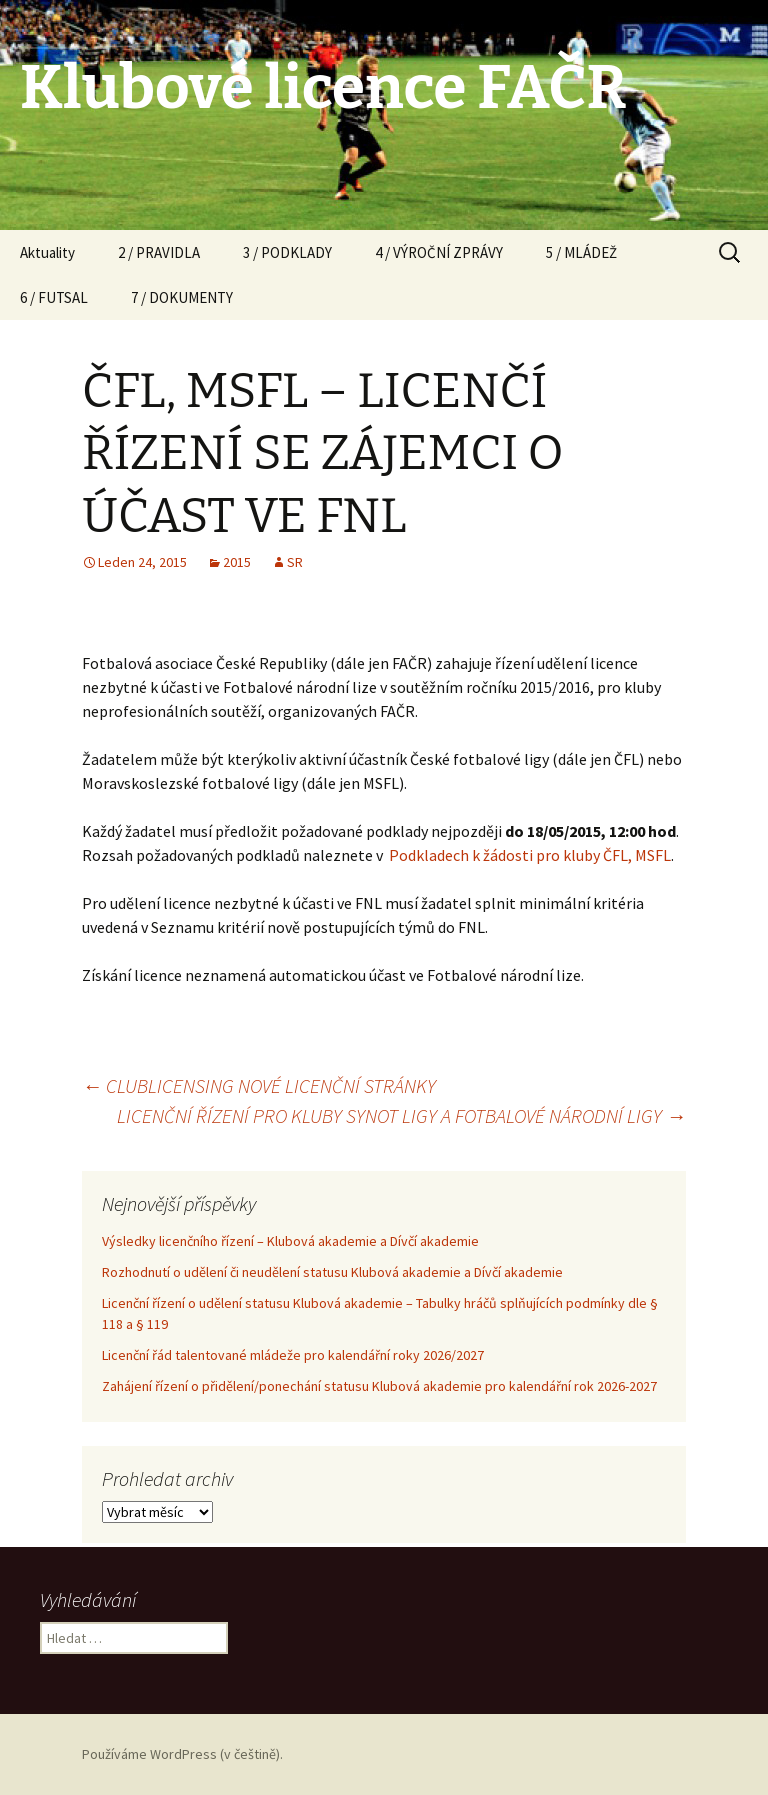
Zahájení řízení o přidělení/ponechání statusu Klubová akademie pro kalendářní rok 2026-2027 (379, 1386)
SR (295, 562)
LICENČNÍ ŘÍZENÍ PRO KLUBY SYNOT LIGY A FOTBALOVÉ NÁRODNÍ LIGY (401, 1115)
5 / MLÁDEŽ (581, 252)
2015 (237, 562)
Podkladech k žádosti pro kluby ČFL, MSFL (530, 855)
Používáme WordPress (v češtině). (182, 1754)
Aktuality (47, 252)
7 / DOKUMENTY (182, 297)
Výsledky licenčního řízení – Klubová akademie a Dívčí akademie (290, 1241)
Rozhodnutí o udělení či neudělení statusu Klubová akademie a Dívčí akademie (332, 1272)
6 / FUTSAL (54, 297)
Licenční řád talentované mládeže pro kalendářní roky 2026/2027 (293, 1355)
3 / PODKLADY (287, 252)
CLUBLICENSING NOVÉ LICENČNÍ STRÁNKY (259, 1085)
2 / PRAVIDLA (159, 252)
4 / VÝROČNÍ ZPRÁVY (439, 252)
